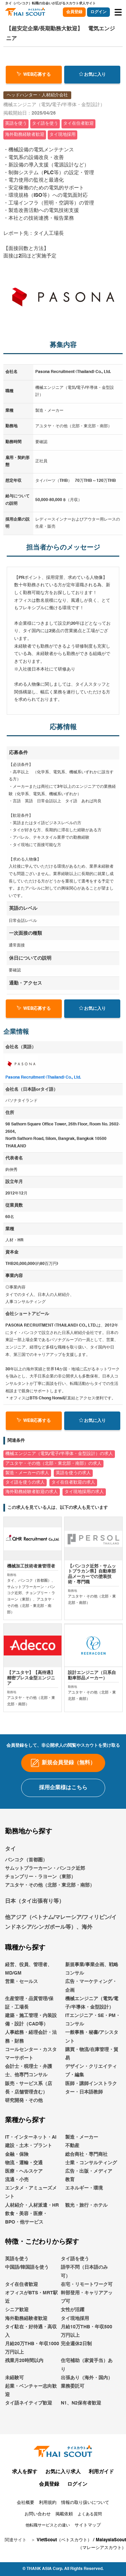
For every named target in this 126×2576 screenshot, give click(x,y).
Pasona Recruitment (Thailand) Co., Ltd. (43, 1078)
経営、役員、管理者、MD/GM (28, 1984)
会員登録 (74, 12)
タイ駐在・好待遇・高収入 (31, 2346)
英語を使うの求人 (73, 1473)
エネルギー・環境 (84, 2203)
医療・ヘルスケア (24, 2186)
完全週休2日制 (76, 2359)
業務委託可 (72, 2401)
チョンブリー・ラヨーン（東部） (40, 1892)
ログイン (98, 12)
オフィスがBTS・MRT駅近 (31, 2312)
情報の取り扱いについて (85, 2518)
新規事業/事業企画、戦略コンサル (91, 1984)
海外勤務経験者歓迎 (26, 2333)
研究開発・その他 (24, 2115)
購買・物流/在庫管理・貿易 (91, 2069)
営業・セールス (21, 1996)
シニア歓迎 (17, 2325)
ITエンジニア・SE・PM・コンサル (92, 2035)
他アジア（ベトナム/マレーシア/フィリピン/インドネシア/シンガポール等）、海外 (61, 1937)
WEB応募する (34, 74)
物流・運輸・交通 (24, 2177)
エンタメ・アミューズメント (31, 2207)
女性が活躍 (72, 2325)
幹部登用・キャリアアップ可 (87, 2312)
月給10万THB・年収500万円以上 (86, 2346)
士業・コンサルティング (91, 2177)
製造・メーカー (81, 2152)
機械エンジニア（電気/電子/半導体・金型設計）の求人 (59, 1454)
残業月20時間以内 (24, 2375)
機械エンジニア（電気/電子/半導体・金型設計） (91, 2017)
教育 (70, 2195)
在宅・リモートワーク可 (87, 2299)
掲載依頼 (64, 2529)
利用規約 (47, 2518)
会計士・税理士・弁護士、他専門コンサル (28, 2085)
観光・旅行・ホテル (86, 2220)
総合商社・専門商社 (86, 2169)
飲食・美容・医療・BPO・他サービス (26, 2233)
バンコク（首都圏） (26, 1875)
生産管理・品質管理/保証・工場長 (29, 2017)
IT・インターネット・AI (30, 2152)
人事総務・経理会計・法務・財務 (31, 2051)
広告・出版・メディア (88, 2186)
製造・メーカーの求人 (27, 1473)
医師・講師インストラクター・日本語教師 (91, 2102)
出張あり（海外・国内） (87, 2393)
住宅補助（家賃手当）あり (87, 2380)
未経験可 (14, 2393)
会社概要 (25, 2518)
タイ (10, 1864)
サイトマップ (88, 2540)
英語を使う (17, 2274)
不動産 (72, 2161)
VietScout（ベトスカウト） (64, 2555)
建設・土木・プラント (28, 2161)
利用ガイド (101, 2486)
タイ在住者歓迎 (21, 2299)
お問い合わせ (38, 2529)
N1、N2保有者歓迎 (81, 2418)
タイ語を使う (75, 2274)
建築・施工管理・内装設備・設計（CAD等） (31, 2035)
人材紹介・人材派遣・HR (32, 2220)
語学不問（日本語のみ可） (84, 2286)
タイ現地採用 (75, 2333)
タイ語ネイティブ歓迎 (28, 2418)
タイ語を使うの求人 (25, 1482)
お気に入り (92, 74)
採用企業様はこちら (63, 1802)
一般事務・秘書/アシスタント (91, 2051)
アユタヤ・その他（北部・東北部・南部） (49, 1900)
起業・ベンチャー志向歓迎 (31, 2405)
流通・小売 (17, 2195)
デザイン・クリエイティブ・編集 (91, 2085)
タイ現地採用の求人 (84, 1492)
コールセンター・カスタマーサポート (31, 2069)
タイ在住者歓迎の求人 (73, 1482)
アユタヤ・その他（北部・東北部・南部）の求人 (53, 1463)
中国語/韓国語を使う (27, 2282)
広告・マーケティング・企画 (91, 2001)
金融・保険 (17, 2169)
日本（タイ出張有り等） (34, 1916)
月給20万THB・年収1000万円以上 (32, 2363)
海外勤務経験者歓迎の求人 (31, 1492)
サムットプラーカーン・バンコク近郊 (45, 1883)
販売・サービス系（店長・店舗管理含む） (28, 2102)
